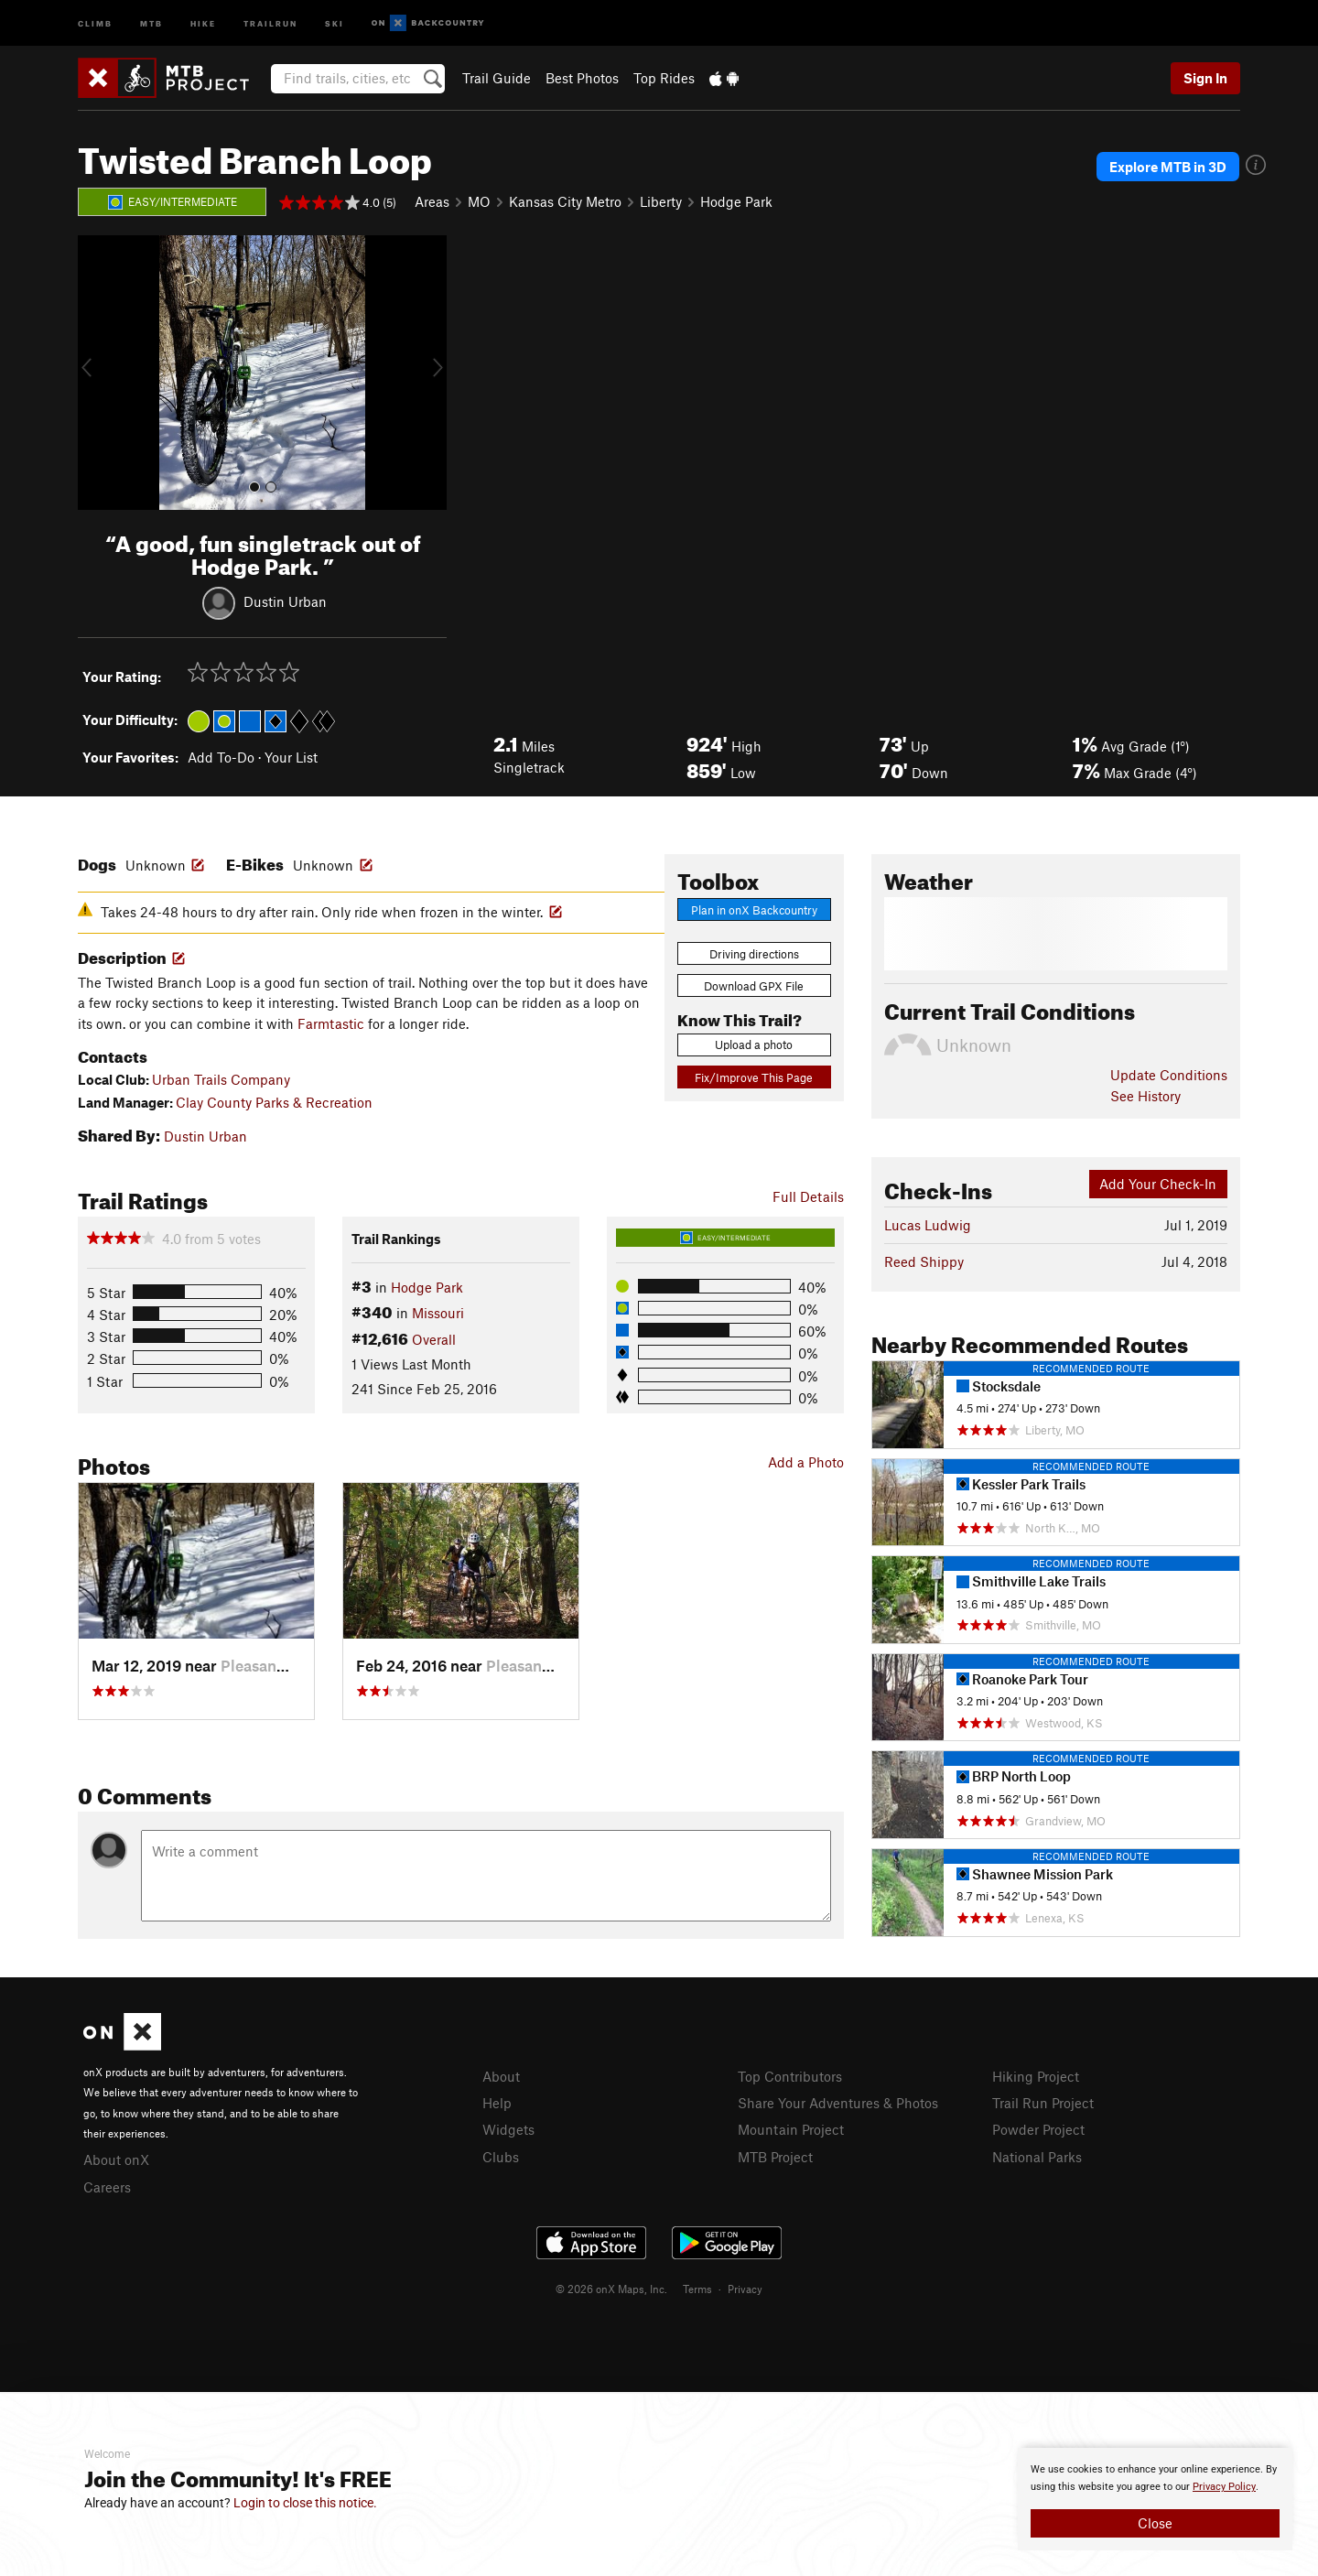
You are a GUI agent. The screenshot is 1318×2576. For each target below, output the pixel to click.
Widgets (508, 2129)
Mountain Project (791, 2129)
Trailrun (270, 22)
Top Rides (664, 78)
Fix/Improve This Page (754, 1077)
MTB (151, 22)
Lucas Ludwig (927, 1225)
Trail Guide (496, 78)
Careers (107, 2187)
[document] (1155, 2499)
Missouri (438, 1312)
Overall (434, 1339)
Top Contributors (790, 2076)
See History (1145, 1096)
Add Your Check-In (1157, 1183)
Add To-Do (221, 757)
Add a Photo (806, 1462)
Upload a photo (754, 1044)
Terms (697, 2288)
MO (479, 201)
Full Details (808, 1196)
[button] (96, 372)
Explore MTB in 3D (1167, 166)
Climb (95, 22)
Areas (432, 201)
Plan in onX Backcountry (754, 910)
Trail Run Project (1043, 2102)
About (501, 2076)
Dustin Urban (285, 600)
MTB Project (775, 2156)
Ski (334, 22)
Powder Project (1038, 2129)
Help (497, 2102)
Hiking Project (1035, 2076)
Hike (203, 22)
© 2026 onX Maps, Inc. (611, 2288)
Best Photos (582, 78)
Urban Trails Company (221, 1079)
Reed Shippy (924, 1261)
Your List (291, 757)
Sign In (1205, 78)
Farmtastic (330, 1023)
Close (1155, 2523)
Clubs (500, 2156)
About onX (116, 2159)
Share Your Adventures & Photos (838, 2102)
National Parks (1037, 2156)
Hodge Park (736, 201)
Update (1168, 1074)
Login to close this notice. (305, 2502)
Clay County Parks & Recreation (274, 1102)
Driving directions (754, 954)
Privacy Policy (1224, 2487)
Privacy (745, 2288)
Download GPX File (754, 986)
